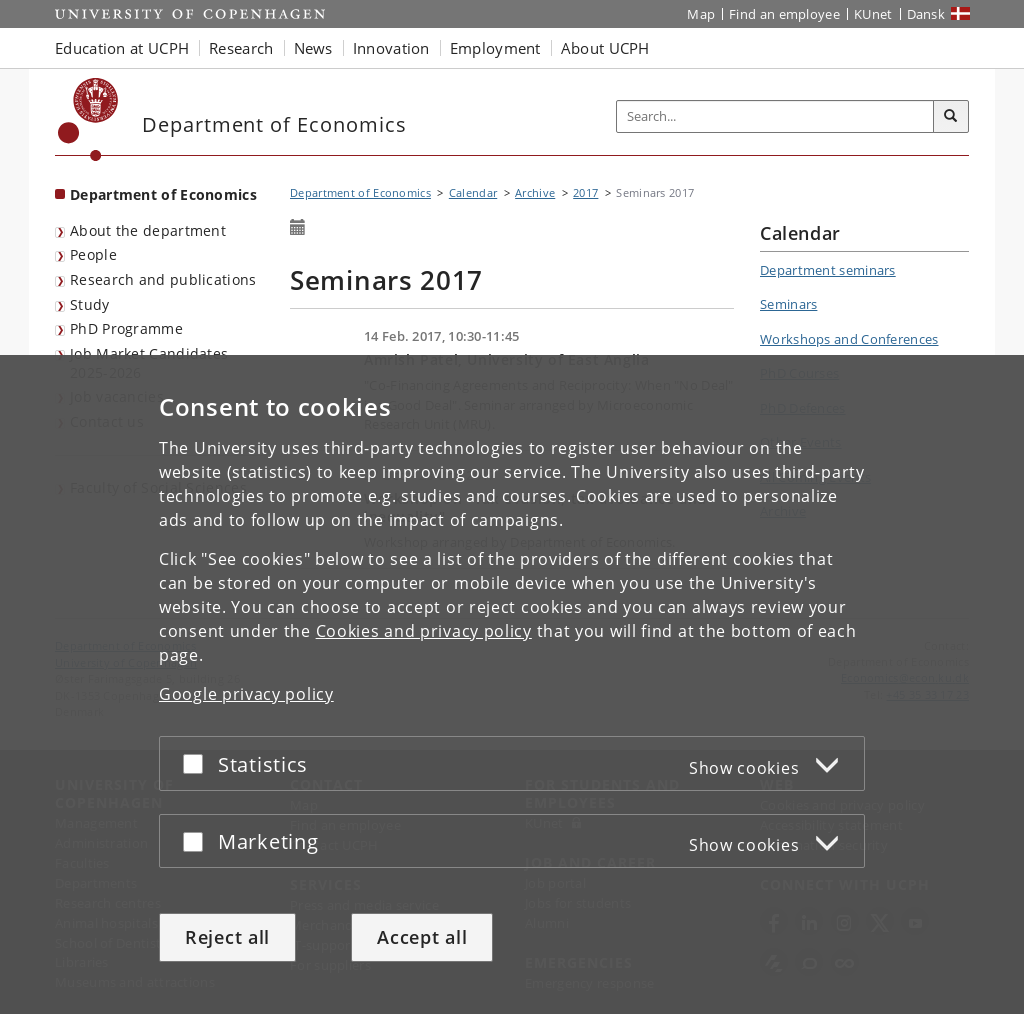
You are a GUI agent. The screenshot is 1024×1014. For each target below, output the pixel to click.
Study (90, 304)
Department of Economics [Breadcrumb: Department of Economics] (360, 192)
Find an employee (784, 14)
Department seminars (828, 270)
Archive (535, 192)
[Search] (951, 117)
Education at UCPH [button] (122, 48)
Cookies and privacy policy (424, 631)
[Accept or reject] (198, 763)
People (93, 254)
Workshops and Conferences (849, 339)
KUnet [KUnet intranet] (873, 14)
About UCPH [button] (605, 48)
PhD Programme (126, 328)
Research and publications (163, 279)
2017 (585, 192)
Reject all (227, 937)
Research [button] (241, 48)
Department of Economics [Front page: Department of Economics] (163, 194)
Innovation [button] (391, 48)
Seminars (788, 304)
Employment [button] (495, 48)
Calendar (473, 192)
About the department (148, 230)
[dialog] (512, 684)
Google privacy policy (246, 694)
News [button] (313, 48)
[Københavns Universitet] (88, 119)
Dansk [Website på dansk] (926, 14)
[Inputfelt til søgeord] (775, 116)
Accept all (422, 937)
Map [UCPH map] (701, 14)
